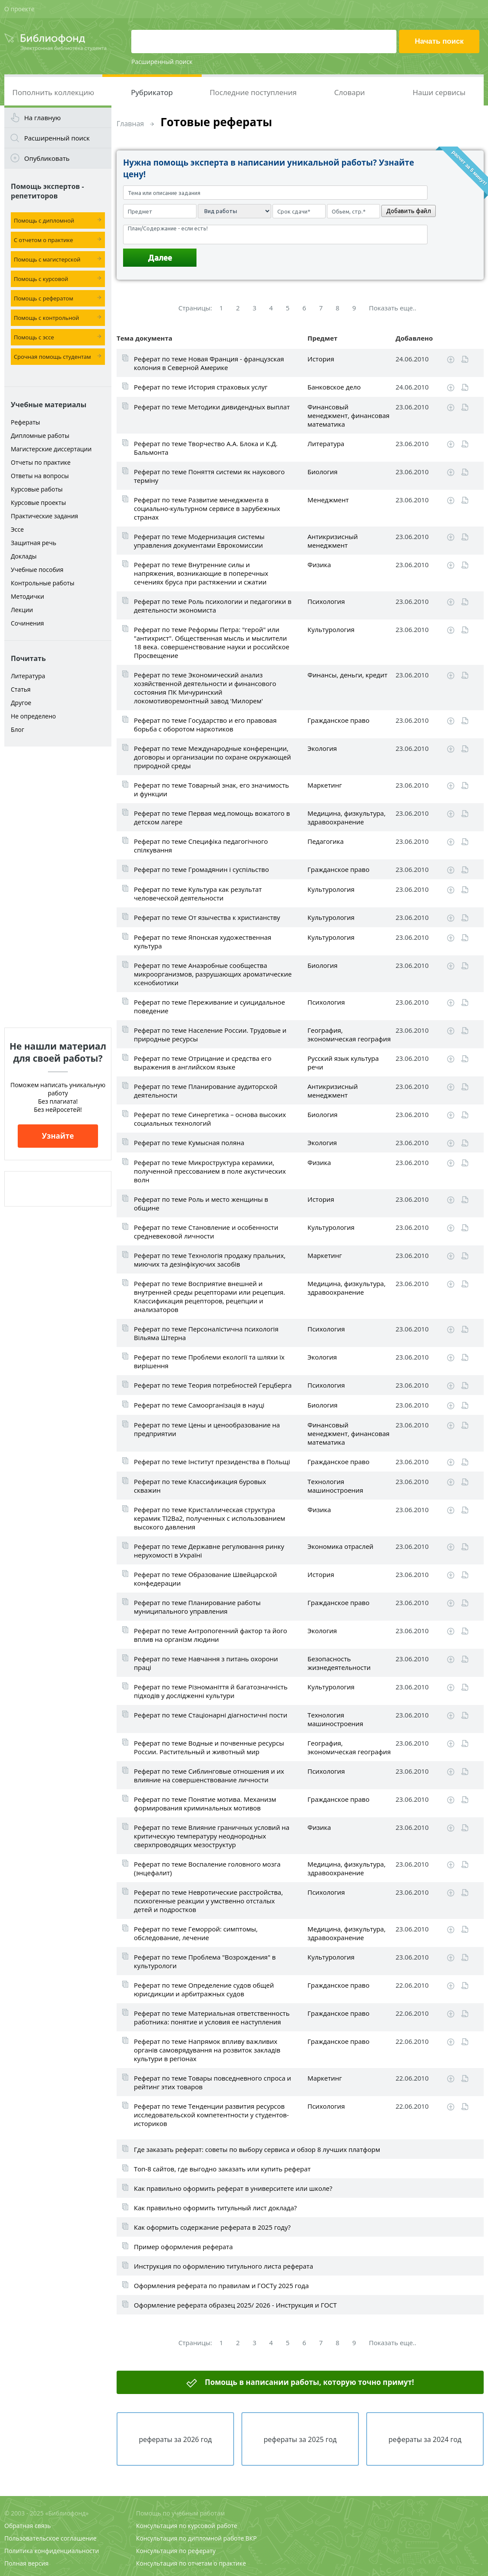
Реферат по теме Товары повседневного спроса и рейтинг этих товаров (212, 2082)
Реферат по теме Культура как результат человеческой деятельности (198, 893)
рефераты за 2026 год (175, 2439)
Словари (349, 92)
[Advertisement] (58, 887)
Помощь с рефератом (43, 298)
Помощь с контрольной (46, 318)
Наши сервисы (439, 92)
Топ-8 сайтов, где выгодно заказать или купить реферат (222, 2168)
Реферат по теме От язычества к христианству (207, 917)
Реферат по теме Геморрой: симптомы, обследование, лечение (196, 1933)
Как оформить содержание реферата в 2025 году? (212, 2227)
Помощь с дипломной (44, 220)
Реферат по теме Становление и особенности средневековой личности (206, 1231)
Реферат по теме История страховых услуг (200, 387)
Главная (130, 123)
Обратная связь (27, 2526)
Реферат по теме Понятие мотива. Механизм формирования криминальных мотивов (205, 1803)
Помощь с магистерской (47, 259)
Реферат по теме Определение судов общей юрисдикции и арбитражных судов (204, 1989)
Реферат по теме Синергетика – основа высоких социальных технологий (210, 1118)
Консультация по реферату (175, 2551)
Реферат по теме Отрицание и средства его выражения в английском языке (202, 1062)
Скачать (450, 360)
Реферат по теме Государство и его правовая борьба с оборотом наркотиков (205, 724)
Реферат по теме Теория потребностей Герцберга (213, 1385)
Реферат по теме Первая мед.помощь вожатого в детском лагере (212, 817)
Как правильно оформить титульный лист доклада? (215, 2207)
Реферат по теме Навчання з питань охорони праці (206, 1663)
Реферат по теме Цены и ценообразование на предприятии (207, 1429)
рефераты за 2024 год (424, 2439)
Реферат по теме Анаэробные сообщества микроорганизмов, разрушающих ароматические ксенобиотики (213, 974)
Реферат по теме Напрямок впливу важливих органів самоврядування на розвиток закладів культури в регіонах (207, 2050)
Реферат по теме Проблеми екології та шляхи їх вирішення (209, 1361)
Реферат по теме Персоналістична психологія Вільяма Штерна (206, 1333)
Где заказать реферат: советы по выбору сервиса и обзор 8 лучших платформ (257, 2149)
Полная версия (26, 2563)
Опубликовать (47, 158)
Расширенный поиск (162, 61)
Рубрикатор (152, 92)
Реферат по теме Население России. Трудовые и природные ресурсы (210, 1034)
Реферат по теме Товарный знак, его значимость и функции (211, 789)
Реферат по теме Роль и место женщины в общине (201, 1203)
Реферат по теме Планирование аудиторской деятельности (205, 1090)
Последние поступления (253, 92)
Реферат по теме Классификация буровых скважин (200, 1485)
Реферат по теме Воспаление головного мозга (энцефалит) (207, 1868)
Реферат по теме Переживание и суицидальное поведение (209, 1006)
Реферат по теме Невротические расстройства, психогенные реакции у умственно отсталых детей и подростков (208, 1901)
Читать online (465, 359)
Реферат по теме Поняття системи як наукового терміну (209, 476)
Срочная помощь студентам (52, 357)
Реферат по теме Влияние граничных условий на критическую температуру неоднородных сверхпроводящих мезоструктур (211, 1836)
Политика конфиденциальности (51, 2551)
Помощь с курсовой (41, 279)
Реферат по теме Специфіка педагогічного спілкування (201, 845)
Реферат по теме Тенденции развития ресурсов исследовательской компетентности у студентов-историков (211, 2115)
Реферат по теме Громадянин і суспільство (201, 869)
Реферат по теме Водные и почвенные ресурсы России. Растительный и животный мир (209, 1747)
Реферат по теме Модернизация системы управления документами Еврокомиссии (199, 540)
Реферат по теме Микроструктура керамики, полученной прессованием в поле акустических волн (210, 1171)
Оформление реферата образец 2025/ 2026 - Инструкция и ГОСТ (235, 2305)
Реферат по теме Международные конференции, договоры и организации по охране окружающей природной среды (212, 757)
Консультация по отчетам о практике (191, 2563)
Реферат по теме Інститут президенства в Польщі (212, 1461)
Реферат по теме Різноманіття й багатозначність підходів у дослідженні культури (211, 1691)
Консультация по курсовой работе (186, 2526)
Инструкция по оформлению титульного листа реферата (223, 2266)
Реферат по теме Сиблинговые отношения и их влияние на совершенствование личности (209, 1775)
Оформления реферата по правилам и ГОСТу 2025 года (221, 2285)
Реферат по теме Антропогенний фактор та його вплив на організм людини (210, 1635)
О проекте (19, 9)
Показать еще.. (392, 307)
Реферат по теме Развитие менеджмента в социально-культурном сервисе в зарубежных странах (207, 508)
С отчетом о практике (43, 240)
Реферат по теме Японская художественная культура (202, 941)
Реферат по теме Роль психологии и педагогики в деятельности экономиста (213, 605)
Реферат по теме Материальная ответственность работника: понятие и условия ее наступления (211, 2017)
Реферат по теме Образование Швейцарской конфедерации (205, 1578)
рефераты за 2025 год (299, 2439)
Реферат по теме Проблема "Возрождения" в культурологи (205, 1961)
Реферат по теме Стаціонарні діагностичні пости (210, 1715)
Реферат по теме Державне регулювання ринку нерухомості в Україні (209, 1550)
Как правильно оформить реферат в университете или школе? (233, 2188)
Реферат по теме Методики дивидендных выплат (212, 406)
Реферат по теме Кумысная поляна (189, 1142)
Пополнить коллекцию (53, 92)
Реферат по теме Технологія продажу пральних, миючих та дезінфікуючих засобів (209, 1259)
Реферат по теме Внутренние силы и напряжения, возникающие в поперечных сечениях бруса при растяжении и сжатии (201, 573)
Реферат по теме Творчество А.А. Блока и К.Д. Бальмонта (206, 447)
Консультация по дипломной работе (190, 2538)
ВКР (251, 2538)
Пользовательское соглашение (50, 2538)
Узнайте (58, 1136)
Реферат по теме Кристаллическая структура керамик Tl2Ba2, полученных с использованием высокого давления (209, 1518)
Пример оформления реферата (183, 2246)
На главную (42, 117)
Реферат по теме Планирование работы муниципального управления (197, 1606)
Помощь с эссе (34, 337)
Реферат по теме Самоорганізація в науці (199, 1405)
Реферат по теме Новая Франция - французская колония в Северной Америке (209, 363)
